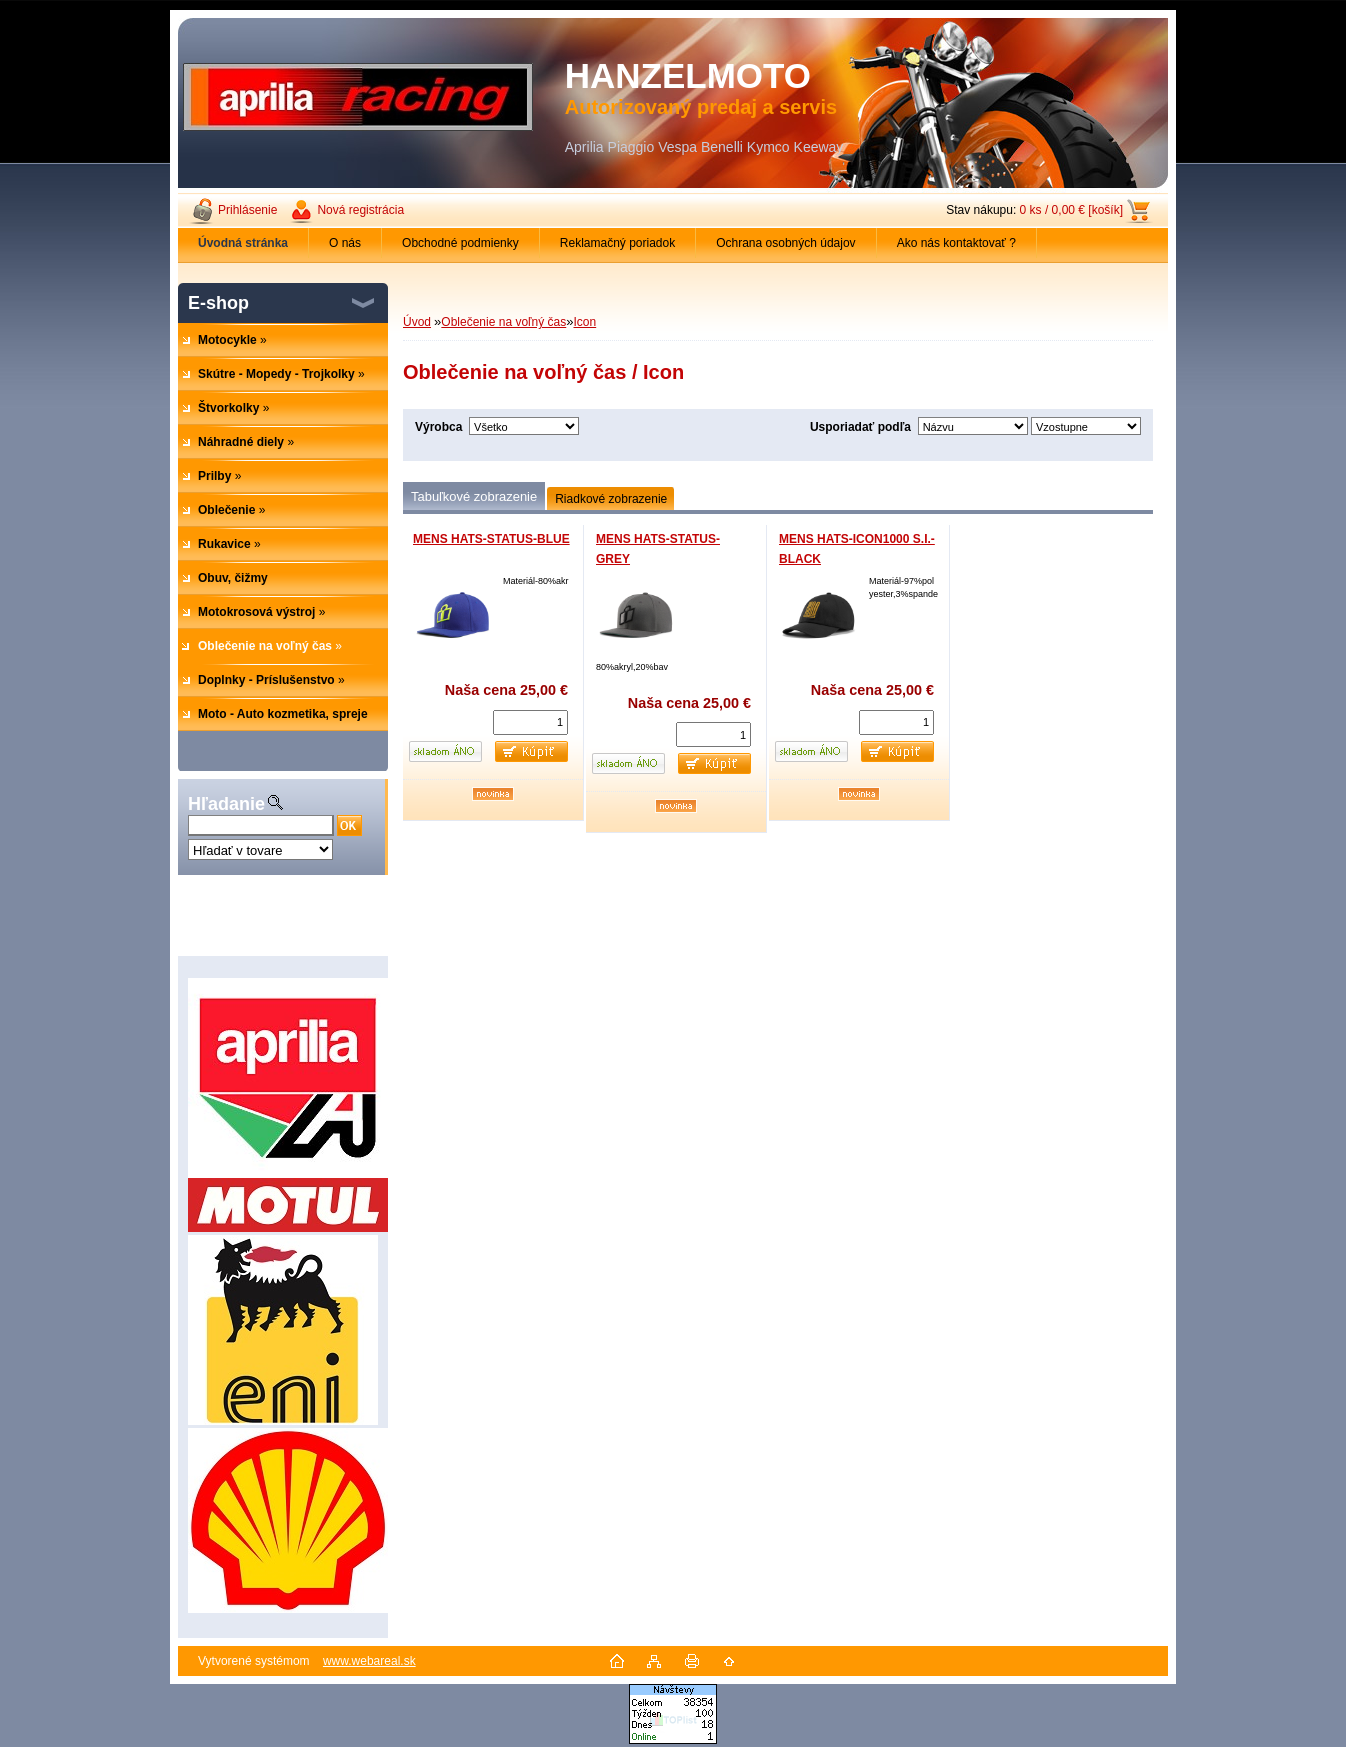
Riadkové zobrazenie (611, 499)
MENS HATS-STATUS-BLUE (491, 539)
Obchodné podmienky (460, 243)
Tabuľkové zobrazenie (474, 496)
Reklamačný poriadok (617, 243)
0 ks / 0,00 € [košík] (1071, 210)
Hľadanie (226, 804)
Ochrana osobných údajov (785, 243)
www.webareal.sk (369, 1661)
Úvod (417, 322)
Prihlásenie (247, 210)
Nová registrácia (360, 210)
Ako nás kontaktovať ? (956, 243)
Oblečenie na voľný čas (503, 322)
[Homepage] (243, 243)
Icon (585, 322)
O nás (345, 243)
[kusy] (530, 722)
